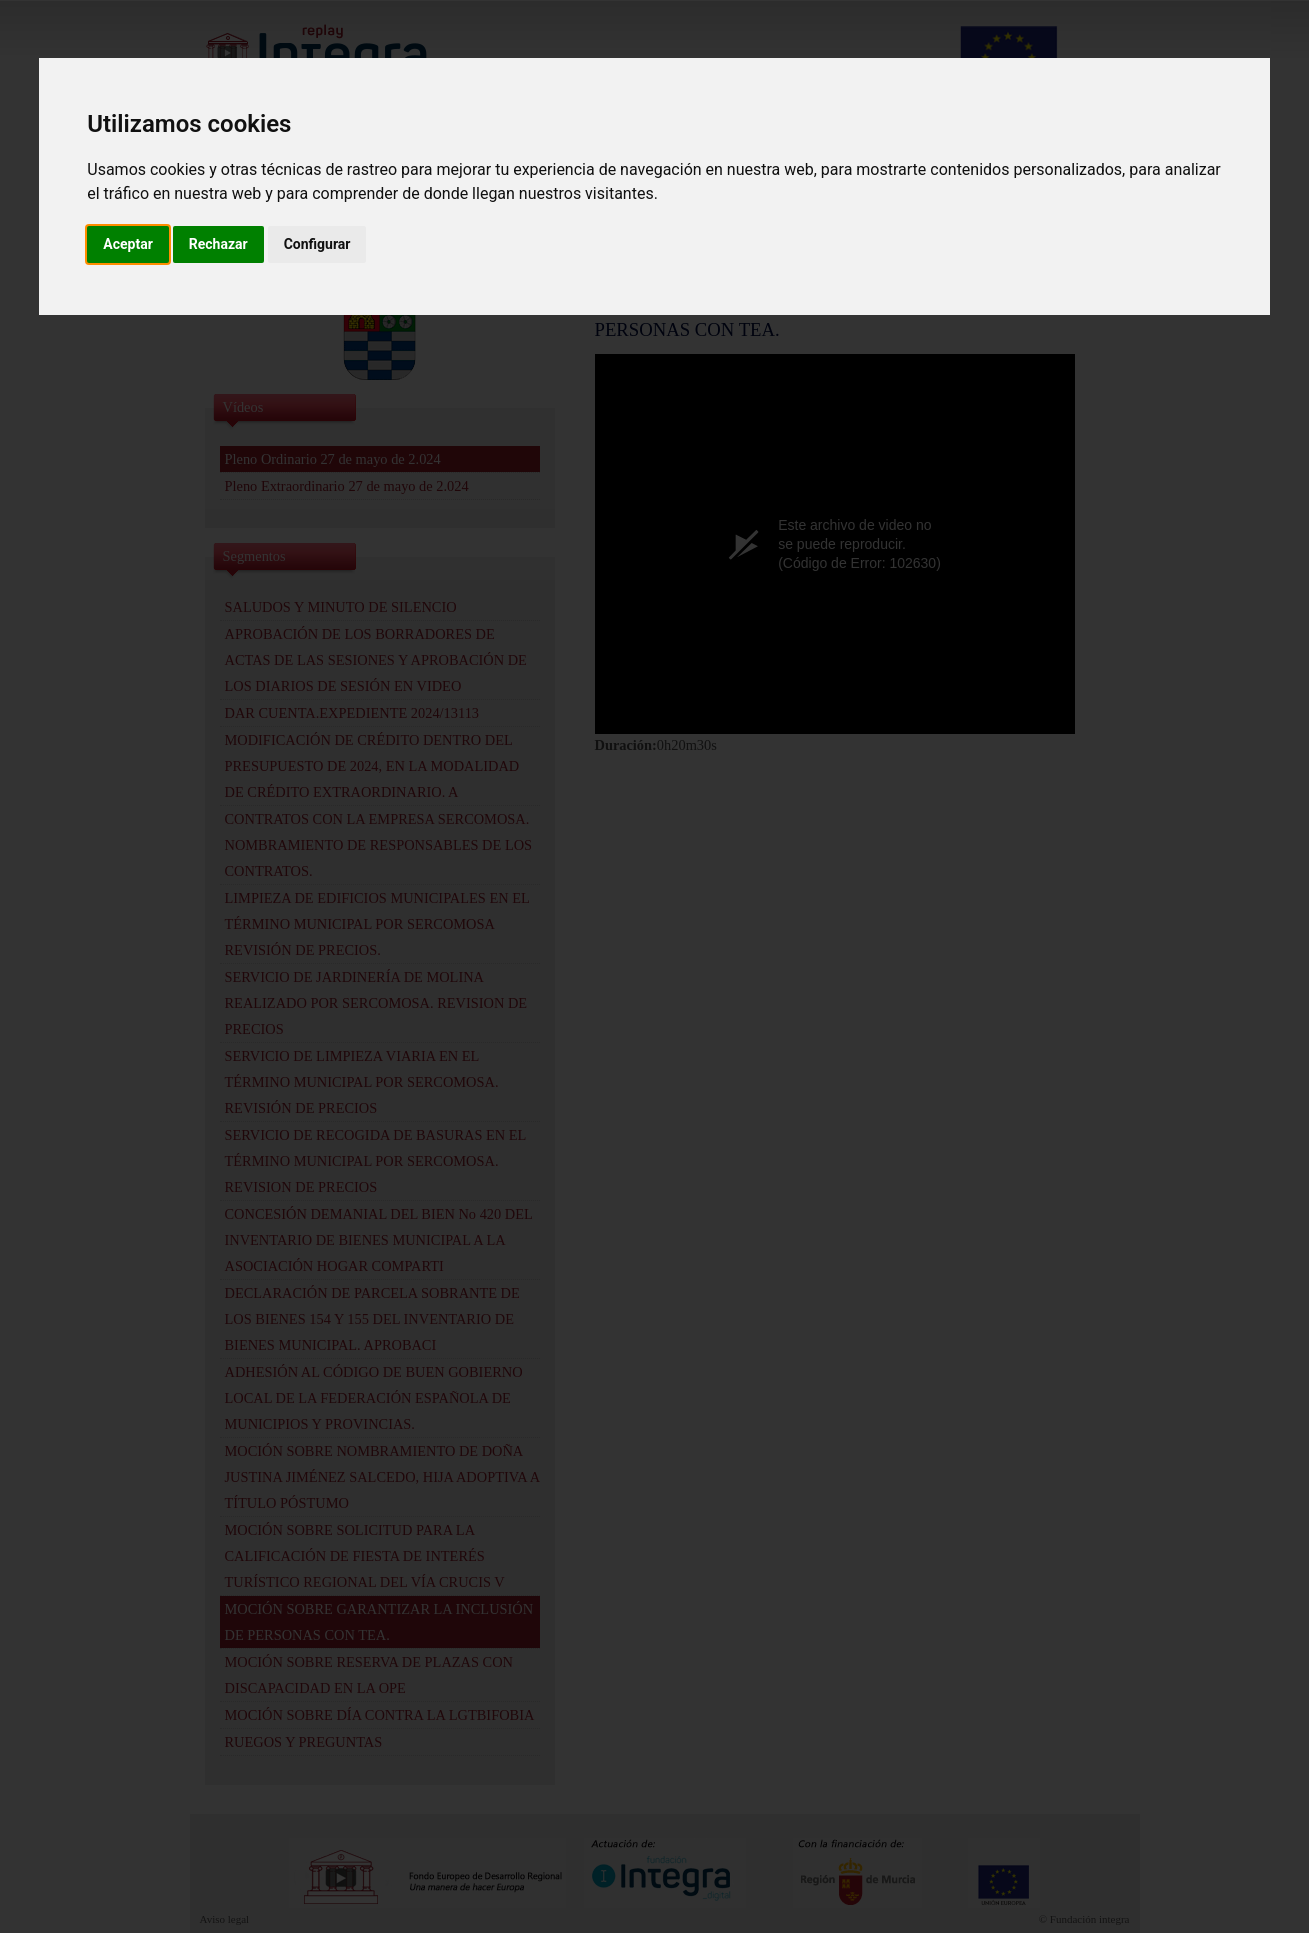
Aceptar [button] (128, 244)
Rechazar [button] (218, 244)
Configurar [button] (317, 244)
